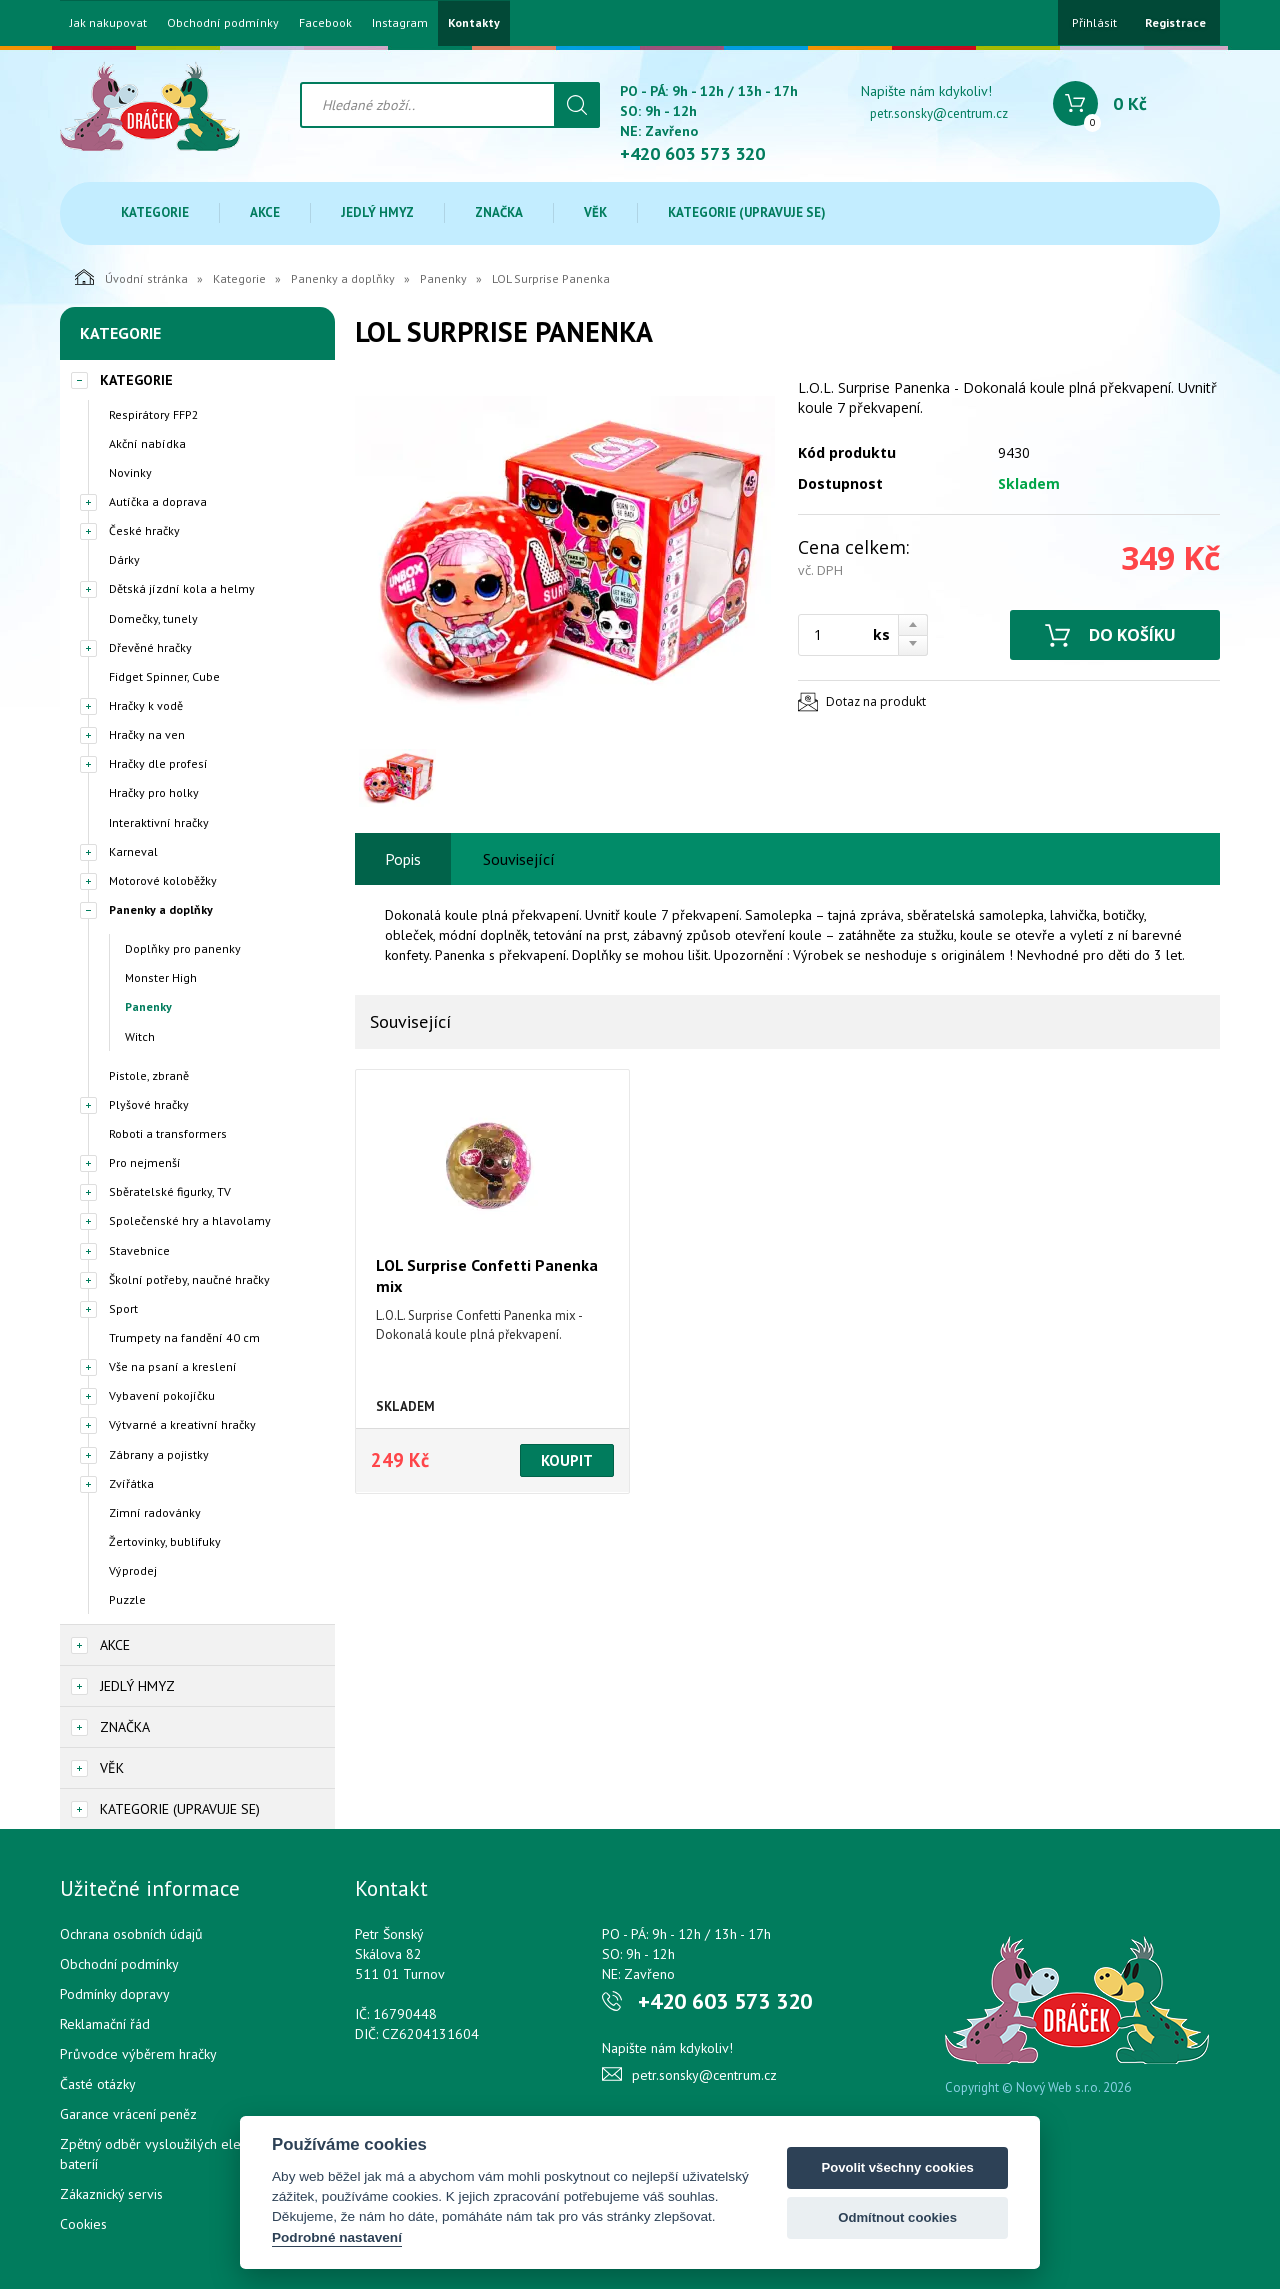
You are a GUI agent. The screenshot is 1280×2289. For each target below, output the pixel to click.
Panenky (443, 278)
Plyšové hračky (149, 1104)
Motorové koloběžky (163, 880)
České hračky (144, 530)
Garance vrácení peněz (128, 2114)
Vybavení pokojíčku (162, 1395)
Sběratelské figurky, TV (170, 1191)
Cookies (83, 2224)
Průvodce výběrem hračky (138, 2054)
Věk (595, 212)
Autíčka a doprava (158, 501)
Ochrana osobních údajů (131, 1934)
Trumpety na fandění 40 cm (184, 1337)
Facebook (325, 23)
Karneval (133, 851)
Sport (123, 1308)
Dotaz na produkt (876, 701)
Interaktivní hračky (159, 822)
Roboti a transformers (168, 1133)
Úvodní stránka (131, 277)
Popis (403, 859)
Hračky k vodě (146, 705)
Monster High (161, 977)
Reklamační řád (105, 2024)
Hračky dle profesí (158, 763)
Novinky (130, 472)
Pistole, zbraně (149, 1075)
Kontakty (474, 23)
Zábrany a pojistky (159, 1454)
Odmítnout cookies (897, 2217)
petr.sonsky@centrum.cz (939, 113)
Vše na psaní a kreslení (173, 1366)
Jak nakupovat (108, 23)
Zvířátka (131, 1483)
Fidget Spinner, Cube (164, 676)
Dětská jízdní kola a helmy (182, 588)
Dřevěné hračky (150, 647)
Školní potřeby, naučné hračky (189, 1279)
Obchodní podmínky (223, 23)
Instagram (400, 23)
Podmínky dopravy (115, 1994)
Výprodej (133, 1570)
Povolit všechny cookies (897, 2167)
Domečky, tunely (153, 618)
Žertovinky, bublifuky (165, 1541)
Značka (499, 212)
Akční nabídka (147, 443)
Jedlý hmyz (377, 212)
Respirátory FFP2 (154, 414)
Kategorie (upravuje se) (747, 212)
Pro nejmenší (145, 1162)
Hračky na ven (147, 734)
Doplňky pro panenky (183, 948)
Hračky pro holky (154, 792)
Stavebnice (139, 1250)
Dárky (124, 559)
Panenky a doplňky (343, 278)
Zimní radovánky (155, 1512)
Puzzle (127, 1599)
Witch (140, 1036)
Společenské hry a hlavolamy (190, 1220)
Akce (265, 212)
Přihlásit (1094, 22)
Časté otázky (98, 2084)
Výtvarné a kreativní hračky (182, 1424)
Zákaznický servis (111, 2194)
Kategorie (155, 212)
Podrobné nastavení (337, 2237)
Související (519, 859)
